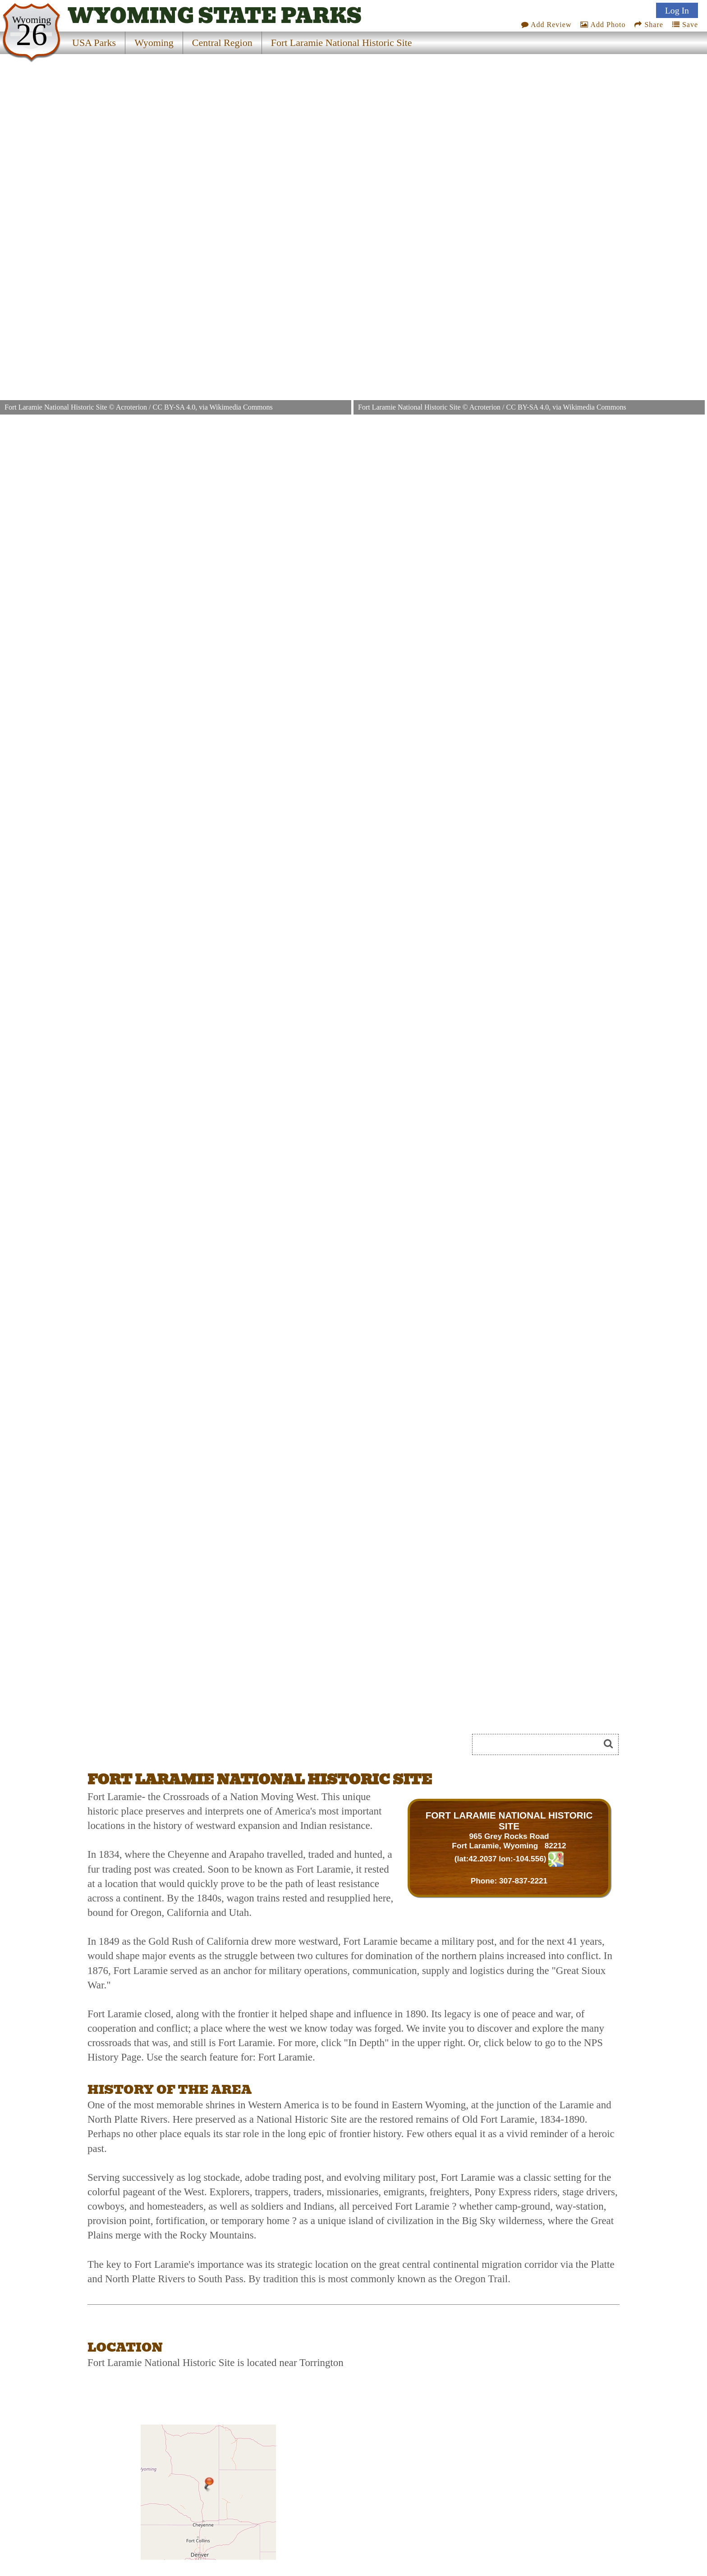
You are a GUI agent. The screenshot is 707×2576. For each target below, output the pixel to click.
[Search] (539, 1744)
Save (685, 24)
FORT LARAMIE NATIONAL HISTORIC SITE (509, 1820)
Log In (677, 10)
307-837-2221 (523, 1880)
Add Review (546, 24)
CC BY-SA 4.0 (174, 407)
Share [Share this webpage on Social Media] (648, 24)
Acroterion (131, 407)
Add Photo (602, 24)
